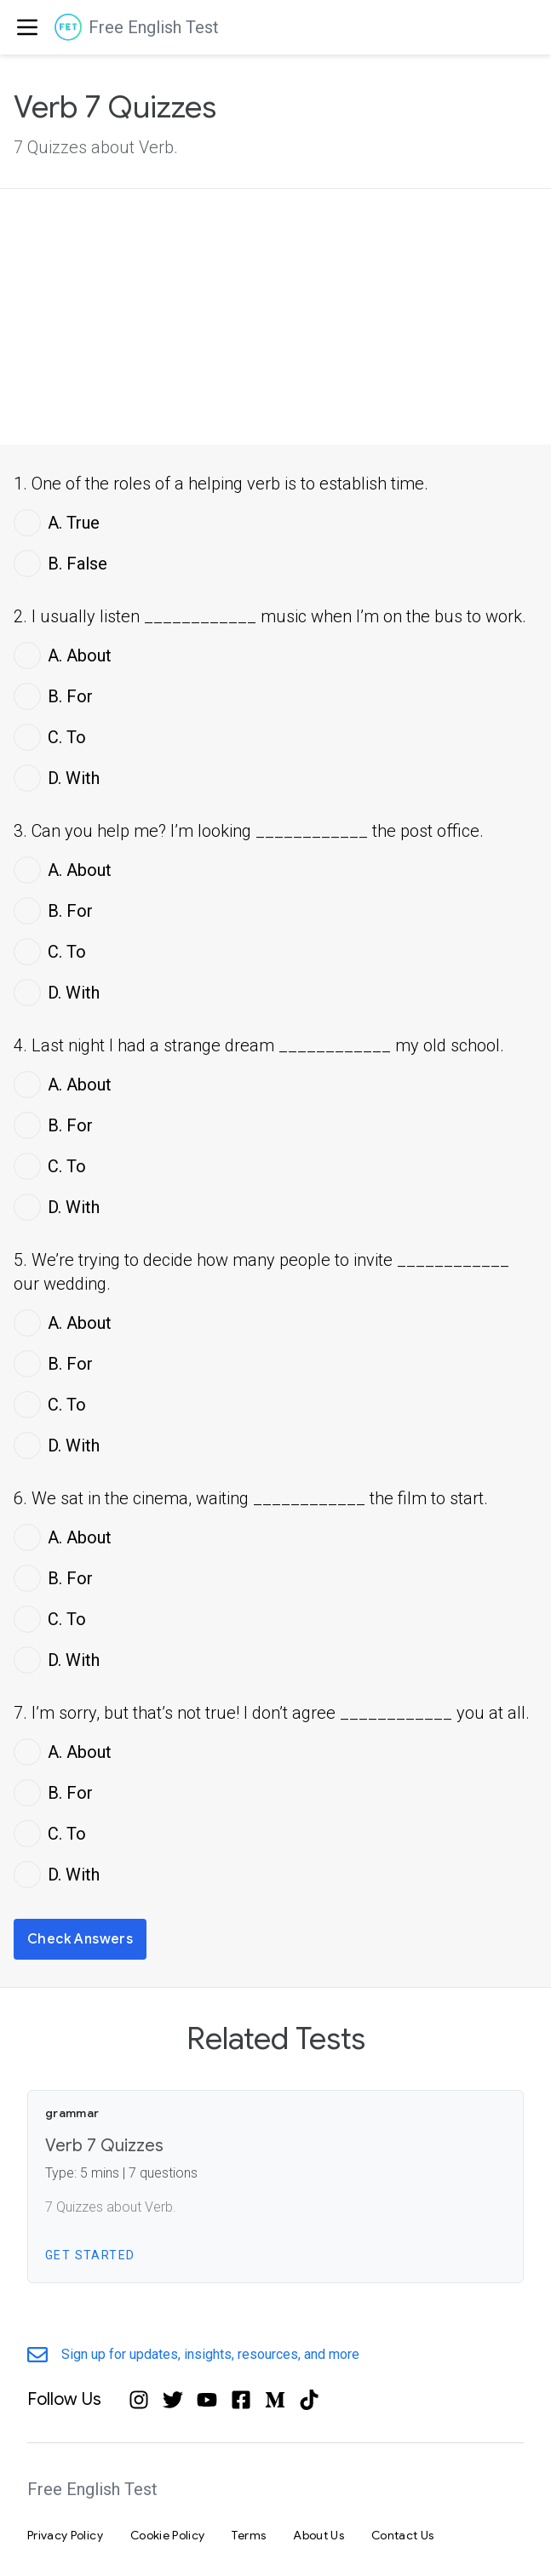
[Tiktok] (309, 2400)
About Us (318, 2535)
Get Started (90, 2255)
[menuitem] (24, 27)
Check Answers (80, 1939)
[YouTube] (207, 2400)
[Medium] (275, 2400)
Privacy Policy (65, 2535)
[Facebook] (241, 2400)
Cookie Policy (167, 2535)
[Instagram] (139, 2400)
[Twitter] (173, 2400)
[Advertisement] (275, 316)
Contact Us (402, 2535)
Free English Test (154, 27)
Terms (249, 2535)
